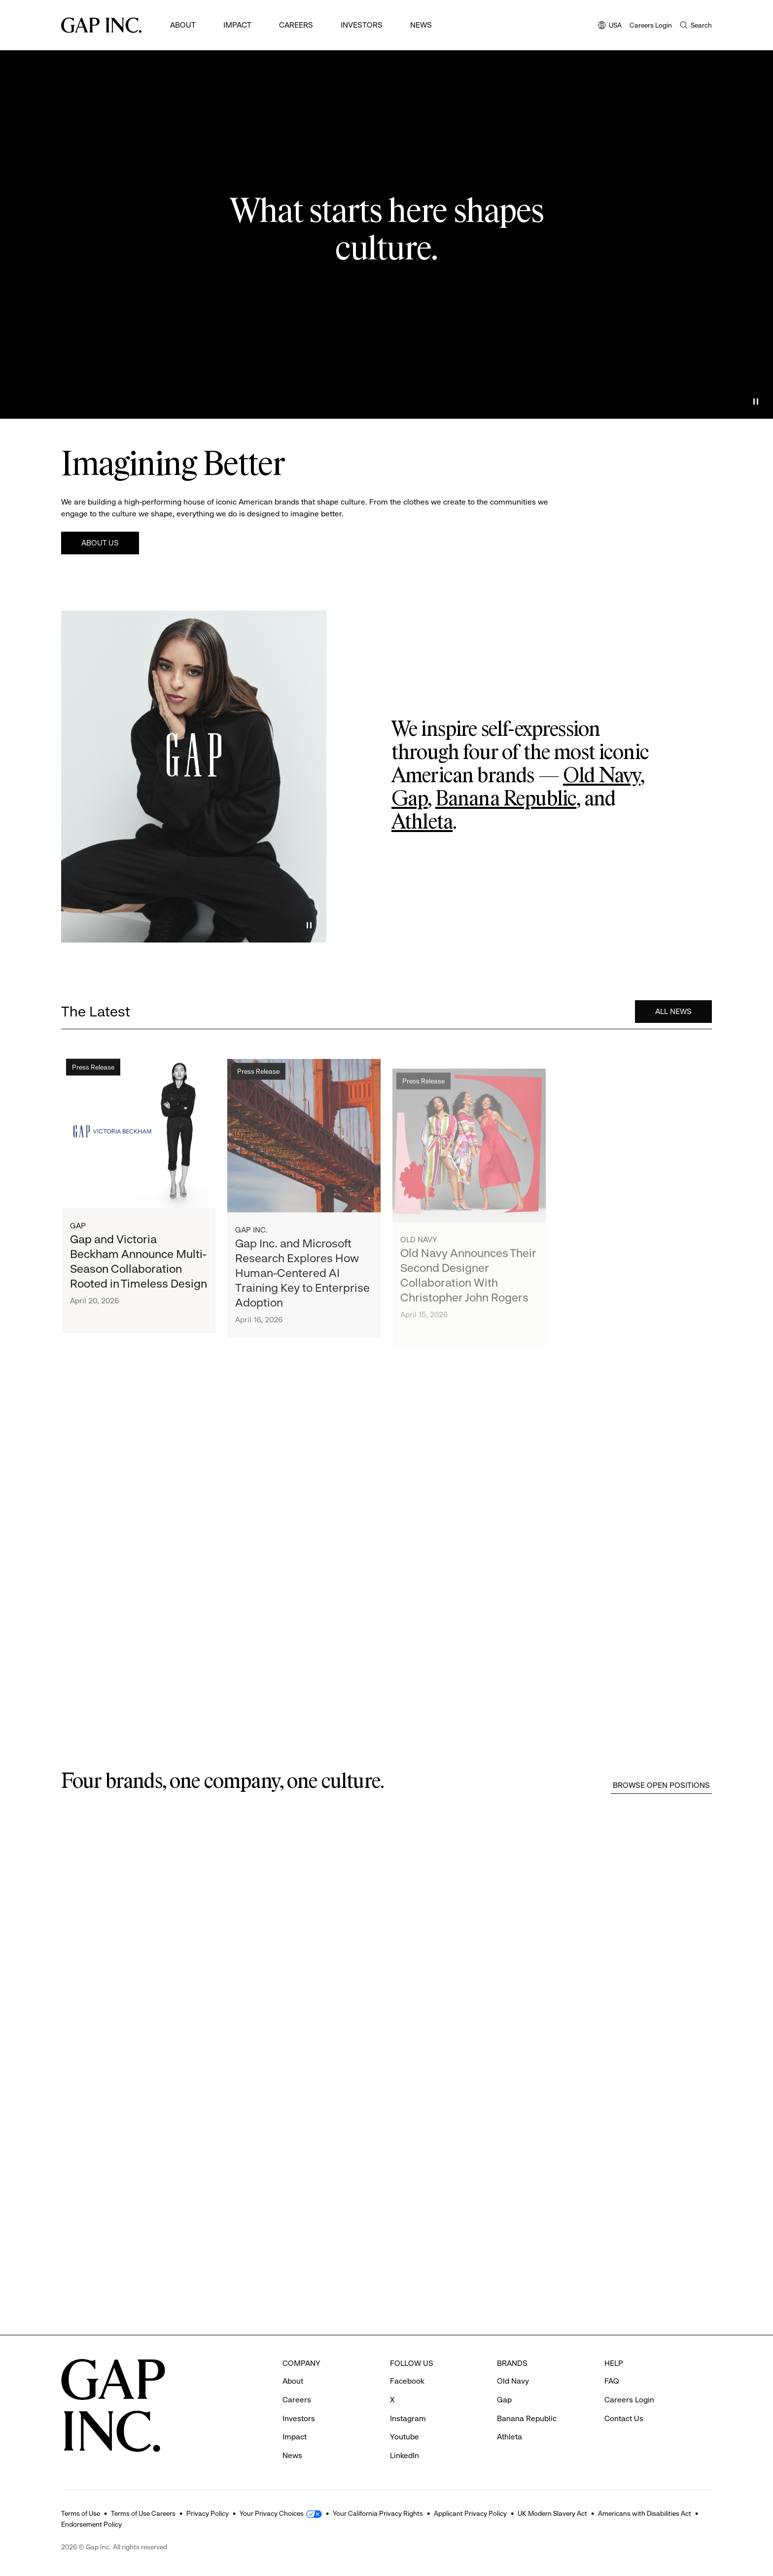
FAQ (611, 2380)
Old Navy (601, 776)
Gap (409, 799)
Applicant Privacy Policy (470, 2513)
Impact (237, 25)
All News (673, 1018)
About (183, 25)
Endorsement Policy (91, 2524)
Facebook (407, 2380)
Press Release (93, 1084)
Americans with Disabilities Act (644, 2513)
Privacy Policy (207, 2513)
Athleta (422, 822)
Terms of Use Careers (143, 2513)
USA (610, 26)
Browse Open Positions (661, 1785)
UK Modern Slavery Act (552, 2513)
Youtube (404, 2436)
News (421, 25)
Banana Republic (505, 799)
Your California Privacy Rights (378, 2513)
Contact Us (623, 2417)
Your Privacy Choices (272, 2513)
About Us (100, 542)
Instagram (408, 2417)
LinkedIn (404, 2454)
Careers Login (651, 25)
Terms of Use (80, 2513)
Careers (296, 25)
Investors (362, 25)
